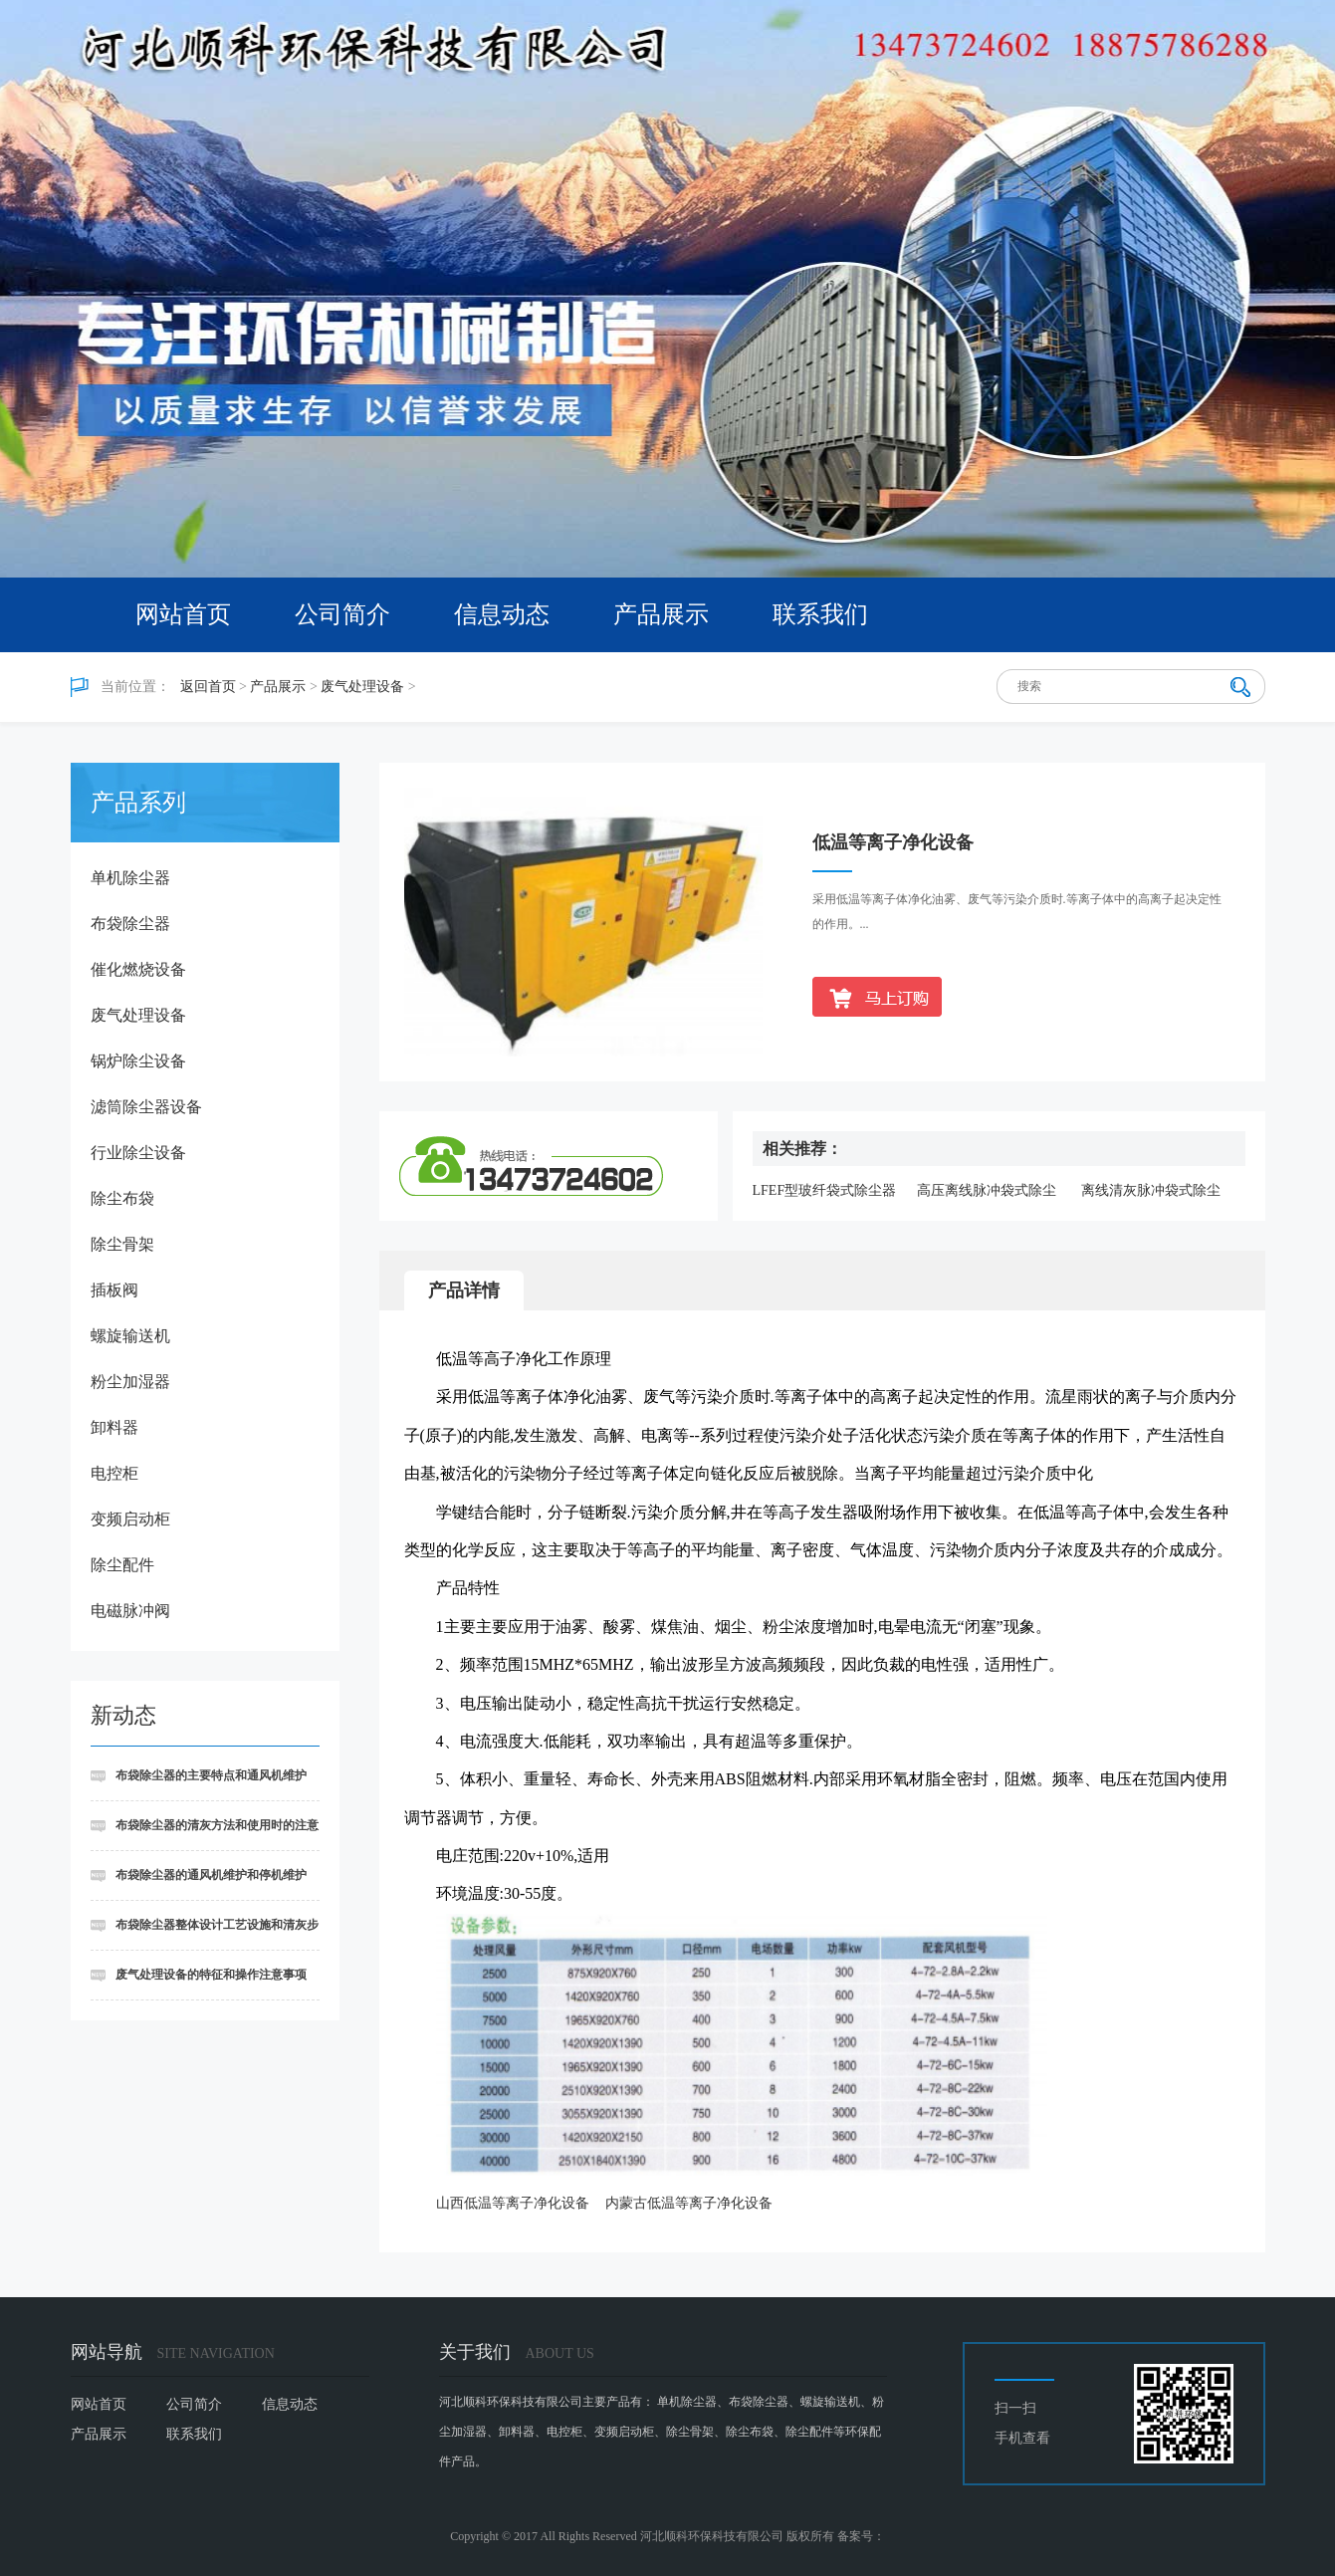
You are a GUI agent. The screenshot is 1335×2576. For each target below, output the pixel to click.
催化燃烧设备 (138, 969)
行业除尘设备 (138, 1152)
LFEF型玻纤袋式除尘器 (825, 1190)
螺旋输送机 (130, 1335)
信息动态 (502, 614)
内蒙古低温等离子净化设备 (689, 2203)
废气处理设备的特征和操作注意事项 (211, 1975)
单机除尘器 (130, 877)
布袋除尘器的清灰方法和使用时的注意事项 (205, 1834)
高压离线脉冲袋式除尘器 (986, 1192)
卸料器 (114, 1427)
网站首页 (183, 614)
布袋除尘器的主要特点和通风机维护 (211, 1775)
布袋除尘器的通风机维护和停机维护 (211, 1875)
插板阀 (114, 1290)
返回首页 (208, 686)
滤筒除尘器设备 (146, 1106)
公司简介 (342, 614)
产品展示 (661, 614)
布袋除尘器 (130, 923)
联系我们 (820, 614)
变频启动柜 (130, 1519)
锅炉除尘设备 (138, 1061)
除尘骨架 (122, 1244)
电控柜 (114, 1473)
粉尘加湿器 (130, 1381)
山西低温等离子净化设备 (512, 2203)
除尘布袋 (122, 1198)
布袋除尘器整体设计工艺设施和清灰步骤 (205, 1934)
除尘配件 (122, 1564)
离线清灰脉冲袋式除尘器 (1151, 1192)
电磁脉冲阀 (130, 1610)
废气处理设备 (362, 686)
